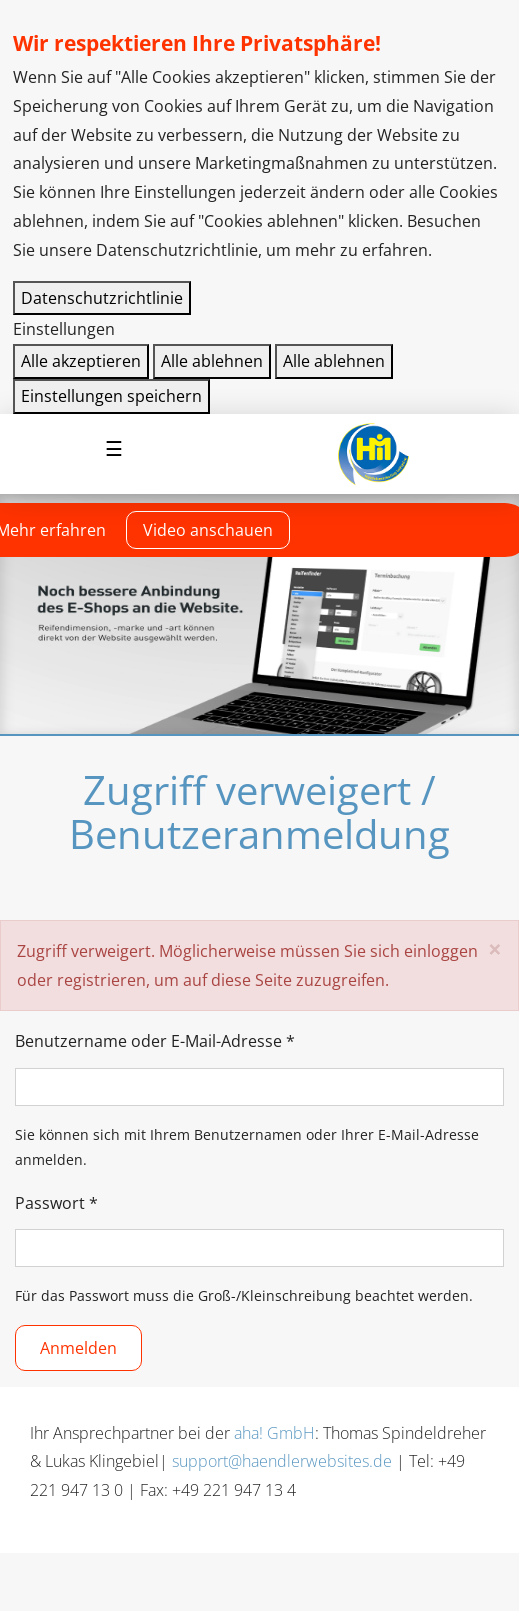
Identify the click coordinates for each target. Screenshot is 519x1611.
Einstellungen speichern (111, 396)
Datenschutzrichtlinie (102, 298)
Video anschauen (208, 530)
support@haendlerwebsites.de (282, 1461)
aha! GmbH (274, 1433)
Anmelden (78, 1348)
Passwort (56, 1203)
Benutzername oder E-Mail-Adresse (155, 1041)
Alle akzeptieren (81, 361)
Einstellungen (64, 329)
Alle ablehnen (212, 361)
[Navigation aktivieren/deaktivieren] (114, 449)
